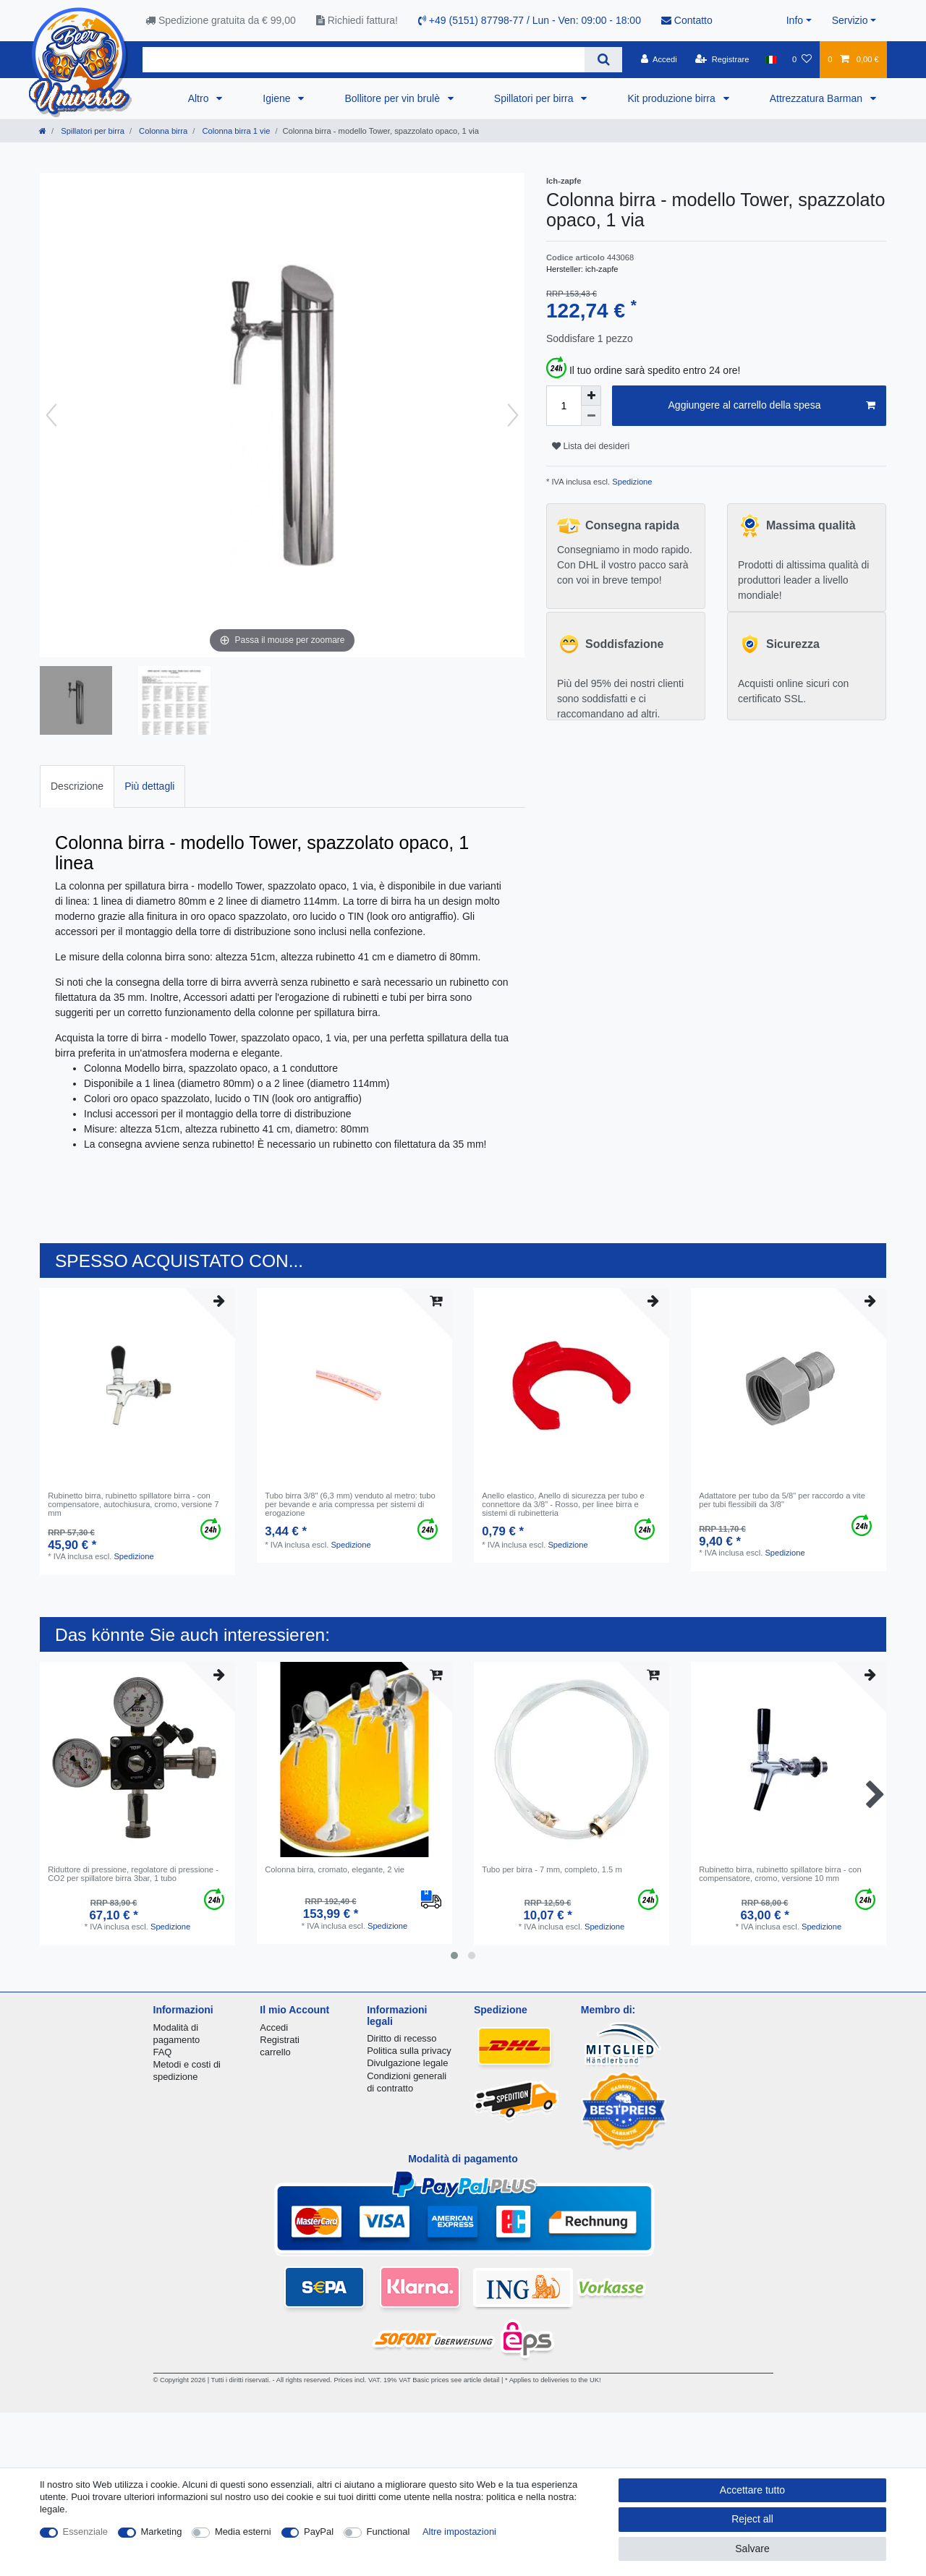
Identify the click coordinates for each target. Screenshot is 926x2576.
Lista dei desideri (590, 446)
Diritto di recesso (401, 2038)
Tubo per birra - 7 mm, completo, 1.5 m (552, 1869)
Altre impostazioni (459, 2531)
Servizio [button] (850, 20)
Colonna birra (162, 131)
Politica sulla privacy (409, 2050)
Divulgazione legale (407, 2062)
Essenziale (86, 2531)
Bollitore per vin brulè (393, 98)
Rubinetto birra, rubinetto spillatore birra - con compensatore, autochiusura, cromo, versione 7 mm (133, 1504)
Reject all (752, 2519)
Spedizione (631, 481)
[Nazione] (770, 59)
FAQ (162, 2052)
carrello (275, 2052)
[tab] (77, 786)
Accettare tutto (752, 2490)
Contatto (687, 20)
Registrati (280, 2039)
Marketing (161, 2531)
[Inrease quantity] (591, 395)
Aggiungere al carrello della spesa (771, 405)
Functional (388, 2531)
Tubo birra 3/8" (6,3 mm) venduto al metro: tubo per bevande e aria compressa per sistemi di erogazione (350, 1504)
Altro (200, 98)
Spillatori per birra (535, 98)
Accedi (274, 2027)
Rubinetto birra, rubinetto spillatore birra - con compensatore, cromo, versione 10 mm (780, 1873)
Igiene (278, 98)
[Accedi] (659, 59)
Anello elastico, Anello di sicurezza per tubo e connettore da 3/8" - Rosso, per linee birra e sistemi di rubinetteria (563, 1504)
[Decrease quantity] (591, 416)
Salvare (752, 2548)
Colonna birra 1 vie (235, 131)
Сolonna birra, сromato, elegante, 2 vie (334, 1869)
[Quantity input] (563, 405)
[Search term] (364, 59)
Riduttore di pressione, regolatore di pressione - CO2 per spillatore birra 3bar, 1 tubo (133, 1873)
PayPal (319, 2531)
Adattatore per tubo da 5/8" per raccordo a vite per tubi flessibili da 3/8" (782, 1500)
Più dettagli (149, 786)
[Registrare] (722, 59)
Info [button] (794, 20)
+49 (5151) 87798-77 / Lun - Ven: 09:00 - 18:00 (529, 20)
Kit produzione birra (672, 98)
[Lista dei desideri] (802, 59)
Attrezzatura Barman (817, 98)
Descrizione (77, 786)
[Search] (603, 59)
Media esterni (243, 2531)
